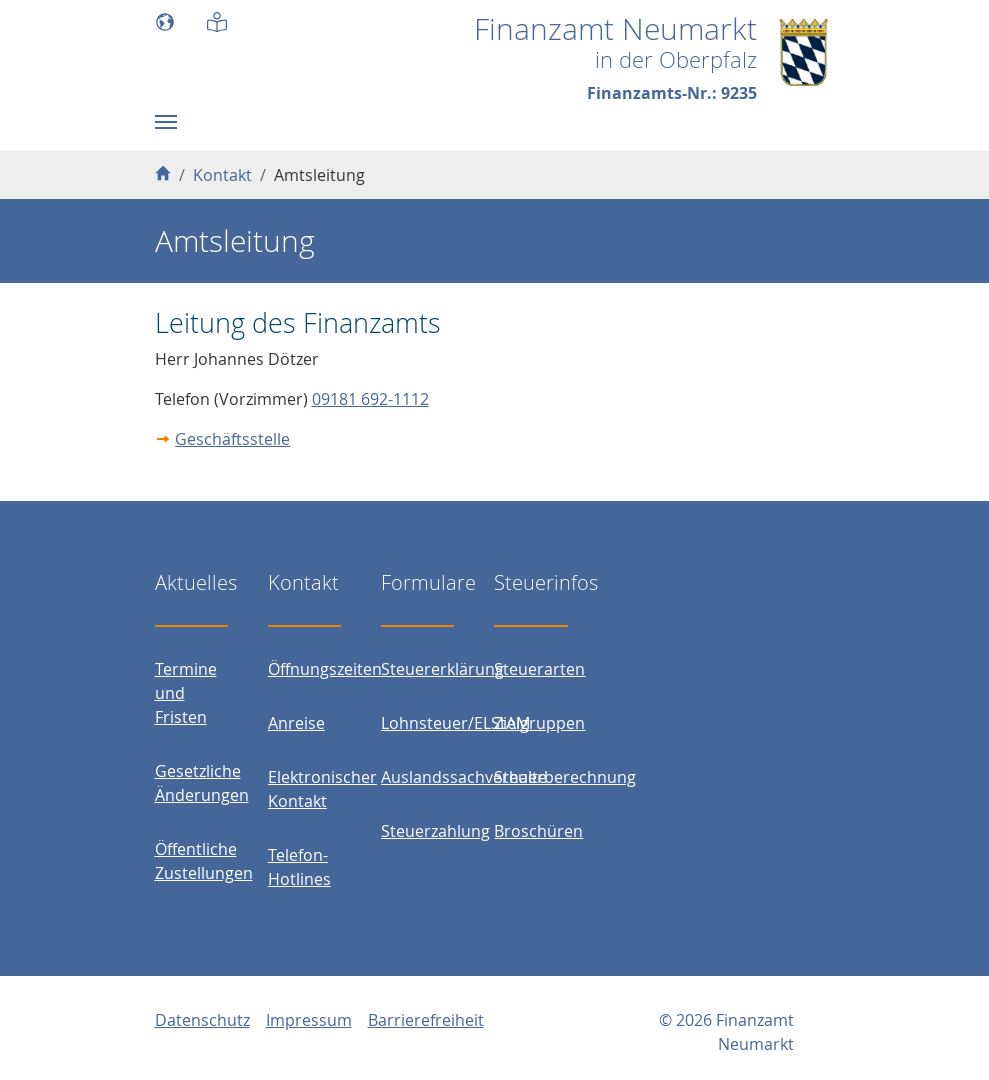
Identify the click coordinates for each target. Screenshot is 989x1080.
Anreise (296, 723)
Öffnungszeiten (325, 669)
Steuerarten (539, 669)
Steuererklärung (442, 669)
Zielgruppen (539, 723)
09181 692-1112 (370, 399)
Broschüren (538, 831)
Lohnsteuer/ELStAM (455, 723)
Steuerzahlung (435, 831)
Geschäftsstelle (232, 439)
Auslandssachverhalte (464, 777)
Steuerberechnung (565, 777)
